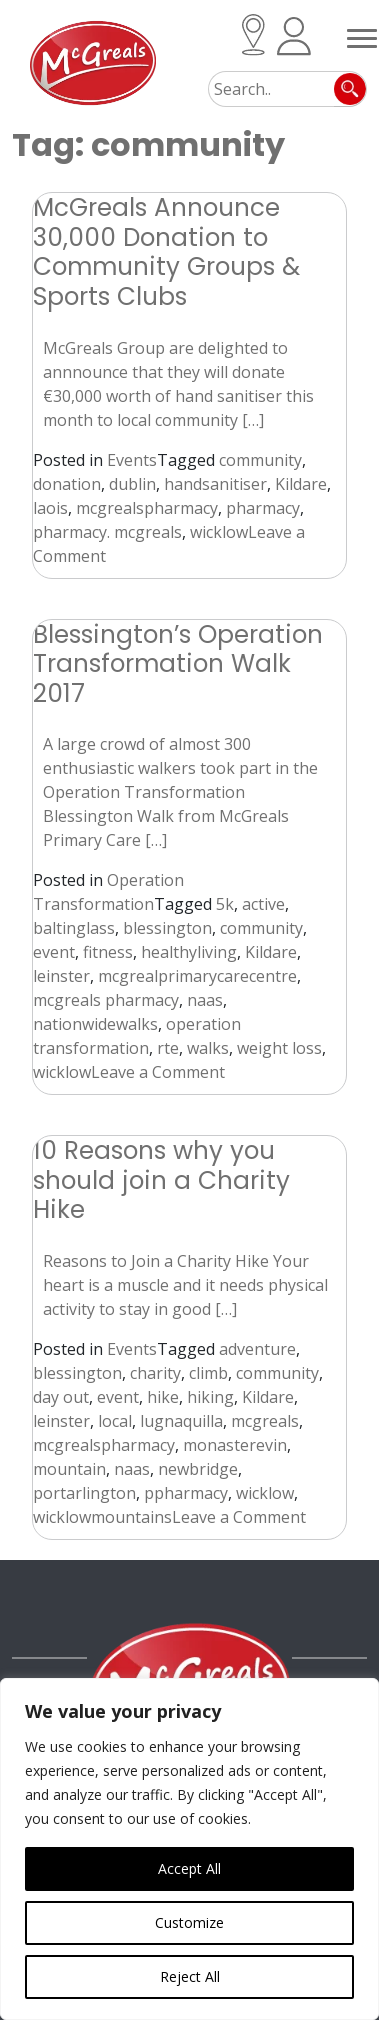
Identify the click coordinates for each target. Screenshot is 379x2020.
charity (155, 1373)
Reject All (190, 1976)
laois (50, 508)
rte (168, 1048)
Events (132, 460)
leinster (61, 976)
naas (205, 1000)
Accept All (189, 1868)
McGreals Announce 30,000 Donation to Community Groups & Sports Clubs (166, 252)
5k (225, 904)
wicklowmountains (102, 1517)
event (54, 952)
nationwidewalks (95, 1024)
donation (67, 484)
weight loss (279, 1048)
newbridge (198, 1469)
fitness (108, 952)
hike (163, 1397)
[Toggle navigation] (362, 35)
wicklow (219, 532)
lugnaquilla (181, 1421)
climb (208, 1373)
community (260, 460)
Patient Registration (294, 36)
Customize (189, 1922)
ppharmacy (186, 1493)
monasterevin (235, 1445)
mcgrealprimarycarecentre (197, 976)
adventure (257, 1349)
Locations (253, 35)
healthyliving (189, 952)
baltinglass (74, 928)
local (115, 1421)
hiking (210, 1397)
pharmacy (263, 508)
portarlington (84, 1493)
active (263, 904)
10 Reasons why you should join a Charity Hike (161, 1180)
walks (208, 1048)
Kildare (301, 484)
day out (61, 1397)
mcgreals (265, 1421)
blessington (167, 928)
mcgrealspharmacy (147, 508)
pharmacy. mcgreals (107, 532)
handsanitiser (215, 484)
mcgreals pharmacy (106, 1000)
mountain (69, 1469)
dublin (132, 484)
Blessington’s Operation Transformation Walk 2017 (178, 664)
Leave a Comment (158, 1072)
